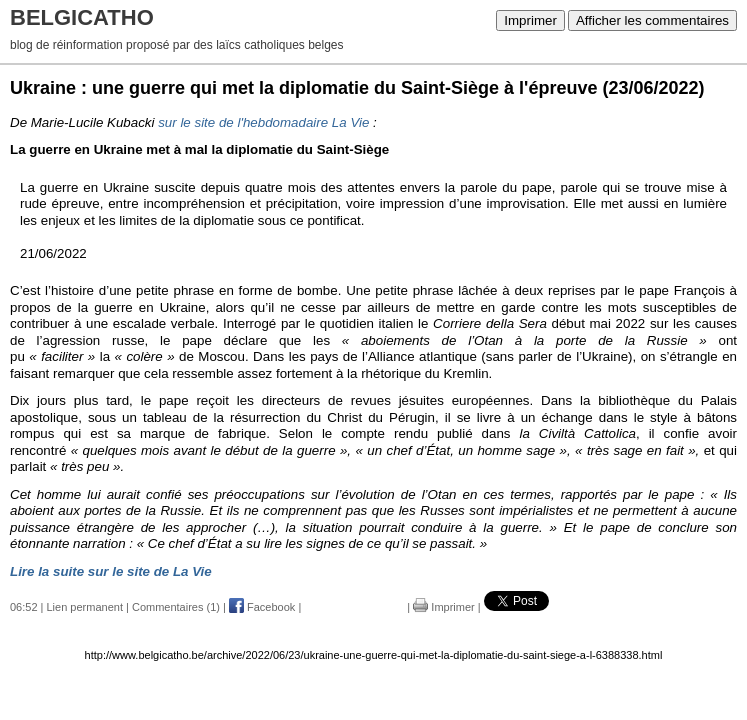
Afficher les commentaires (652, 20)
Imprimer (530, 20)
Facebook (262, 607)
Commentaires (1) (176, 607)
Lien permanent (85, 607)
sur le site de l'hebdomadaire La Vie (263, 122)
